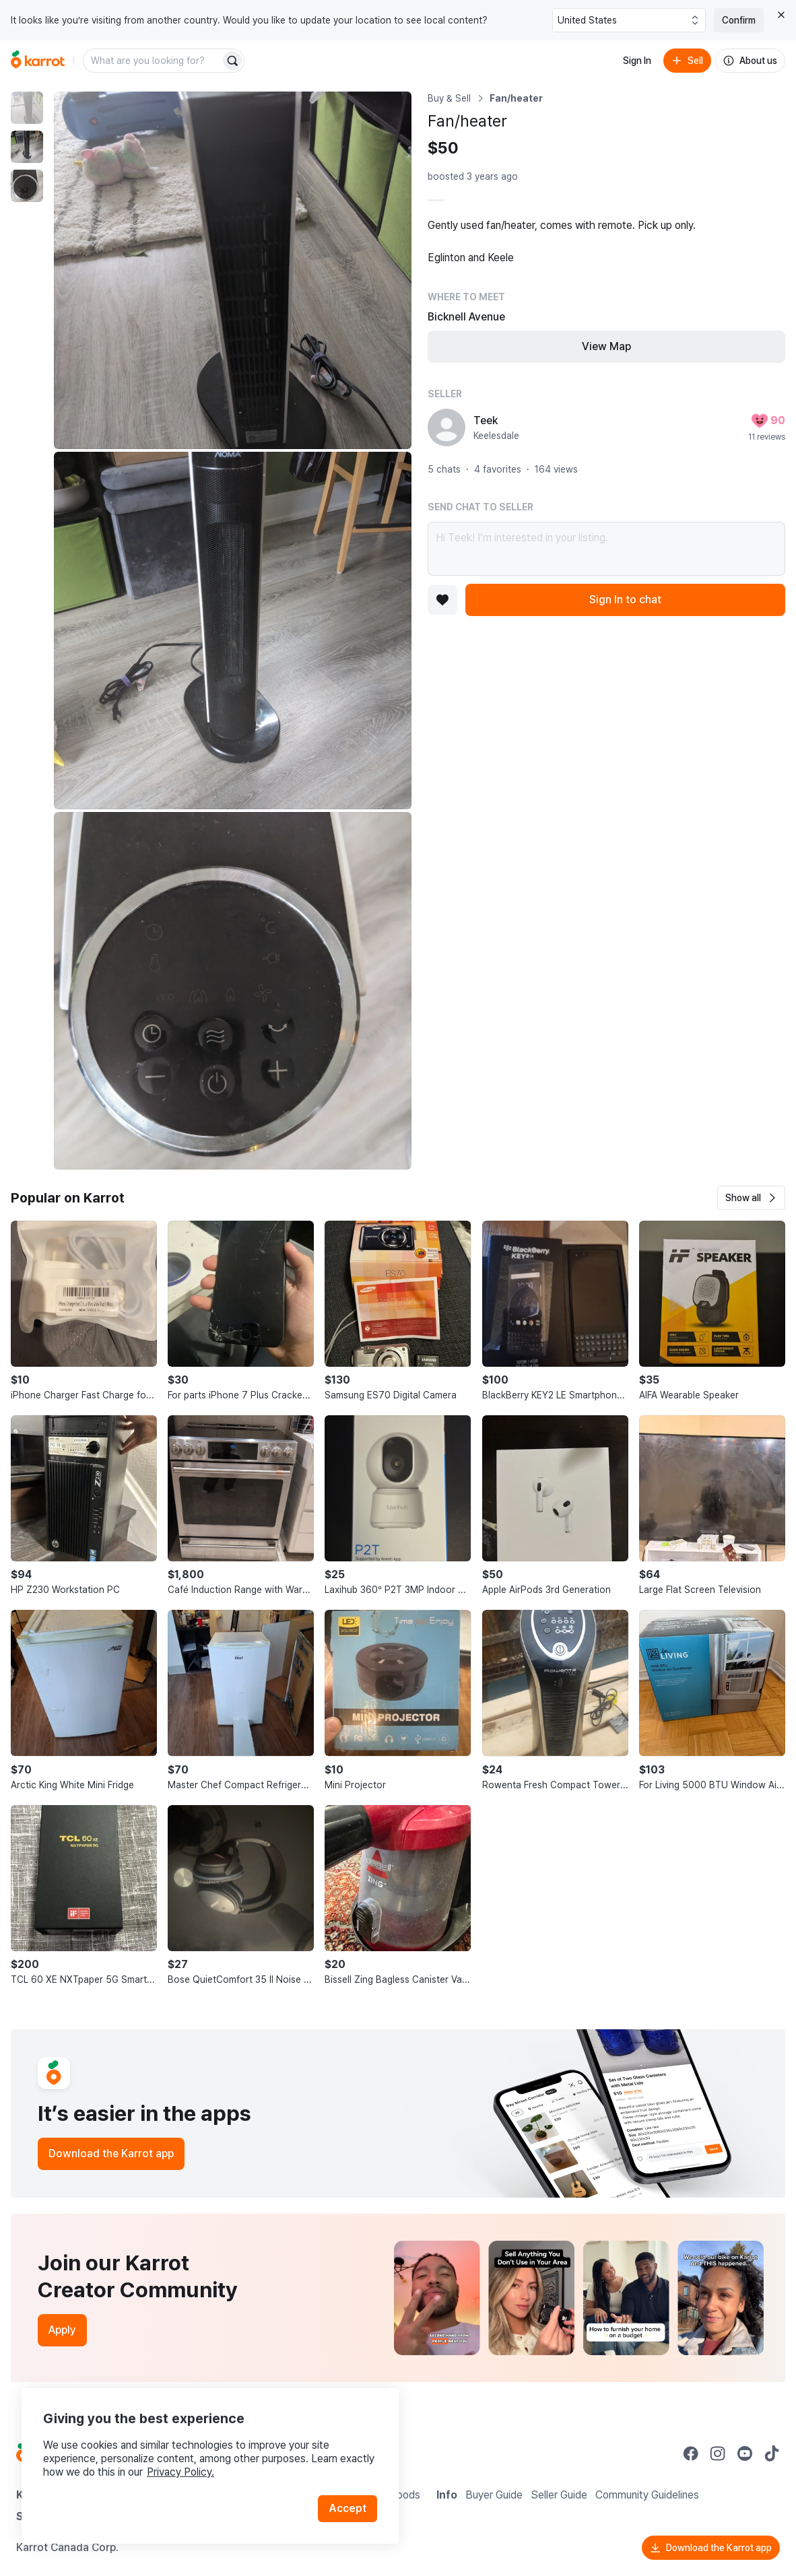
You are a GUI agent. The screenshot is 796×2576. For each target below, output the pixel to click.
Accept (347, 2508)
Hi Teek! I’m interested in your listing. (606, 549)
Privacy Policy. (180, 2472)
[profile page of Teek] (446, 427)
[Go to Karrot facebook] (691, 2453)
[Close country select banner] (781, 14)
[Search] (232, 60)
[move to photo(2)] (27, 147)
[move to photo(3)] (27, 186)
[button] (751, 1198)
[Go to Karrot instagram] (718, 2453)
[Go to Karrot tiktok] (772, 2453)
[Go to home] (38, 60)
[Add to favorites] (442, 600)
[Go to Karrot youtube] (745, 2453)
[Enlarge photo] (232, 270)
